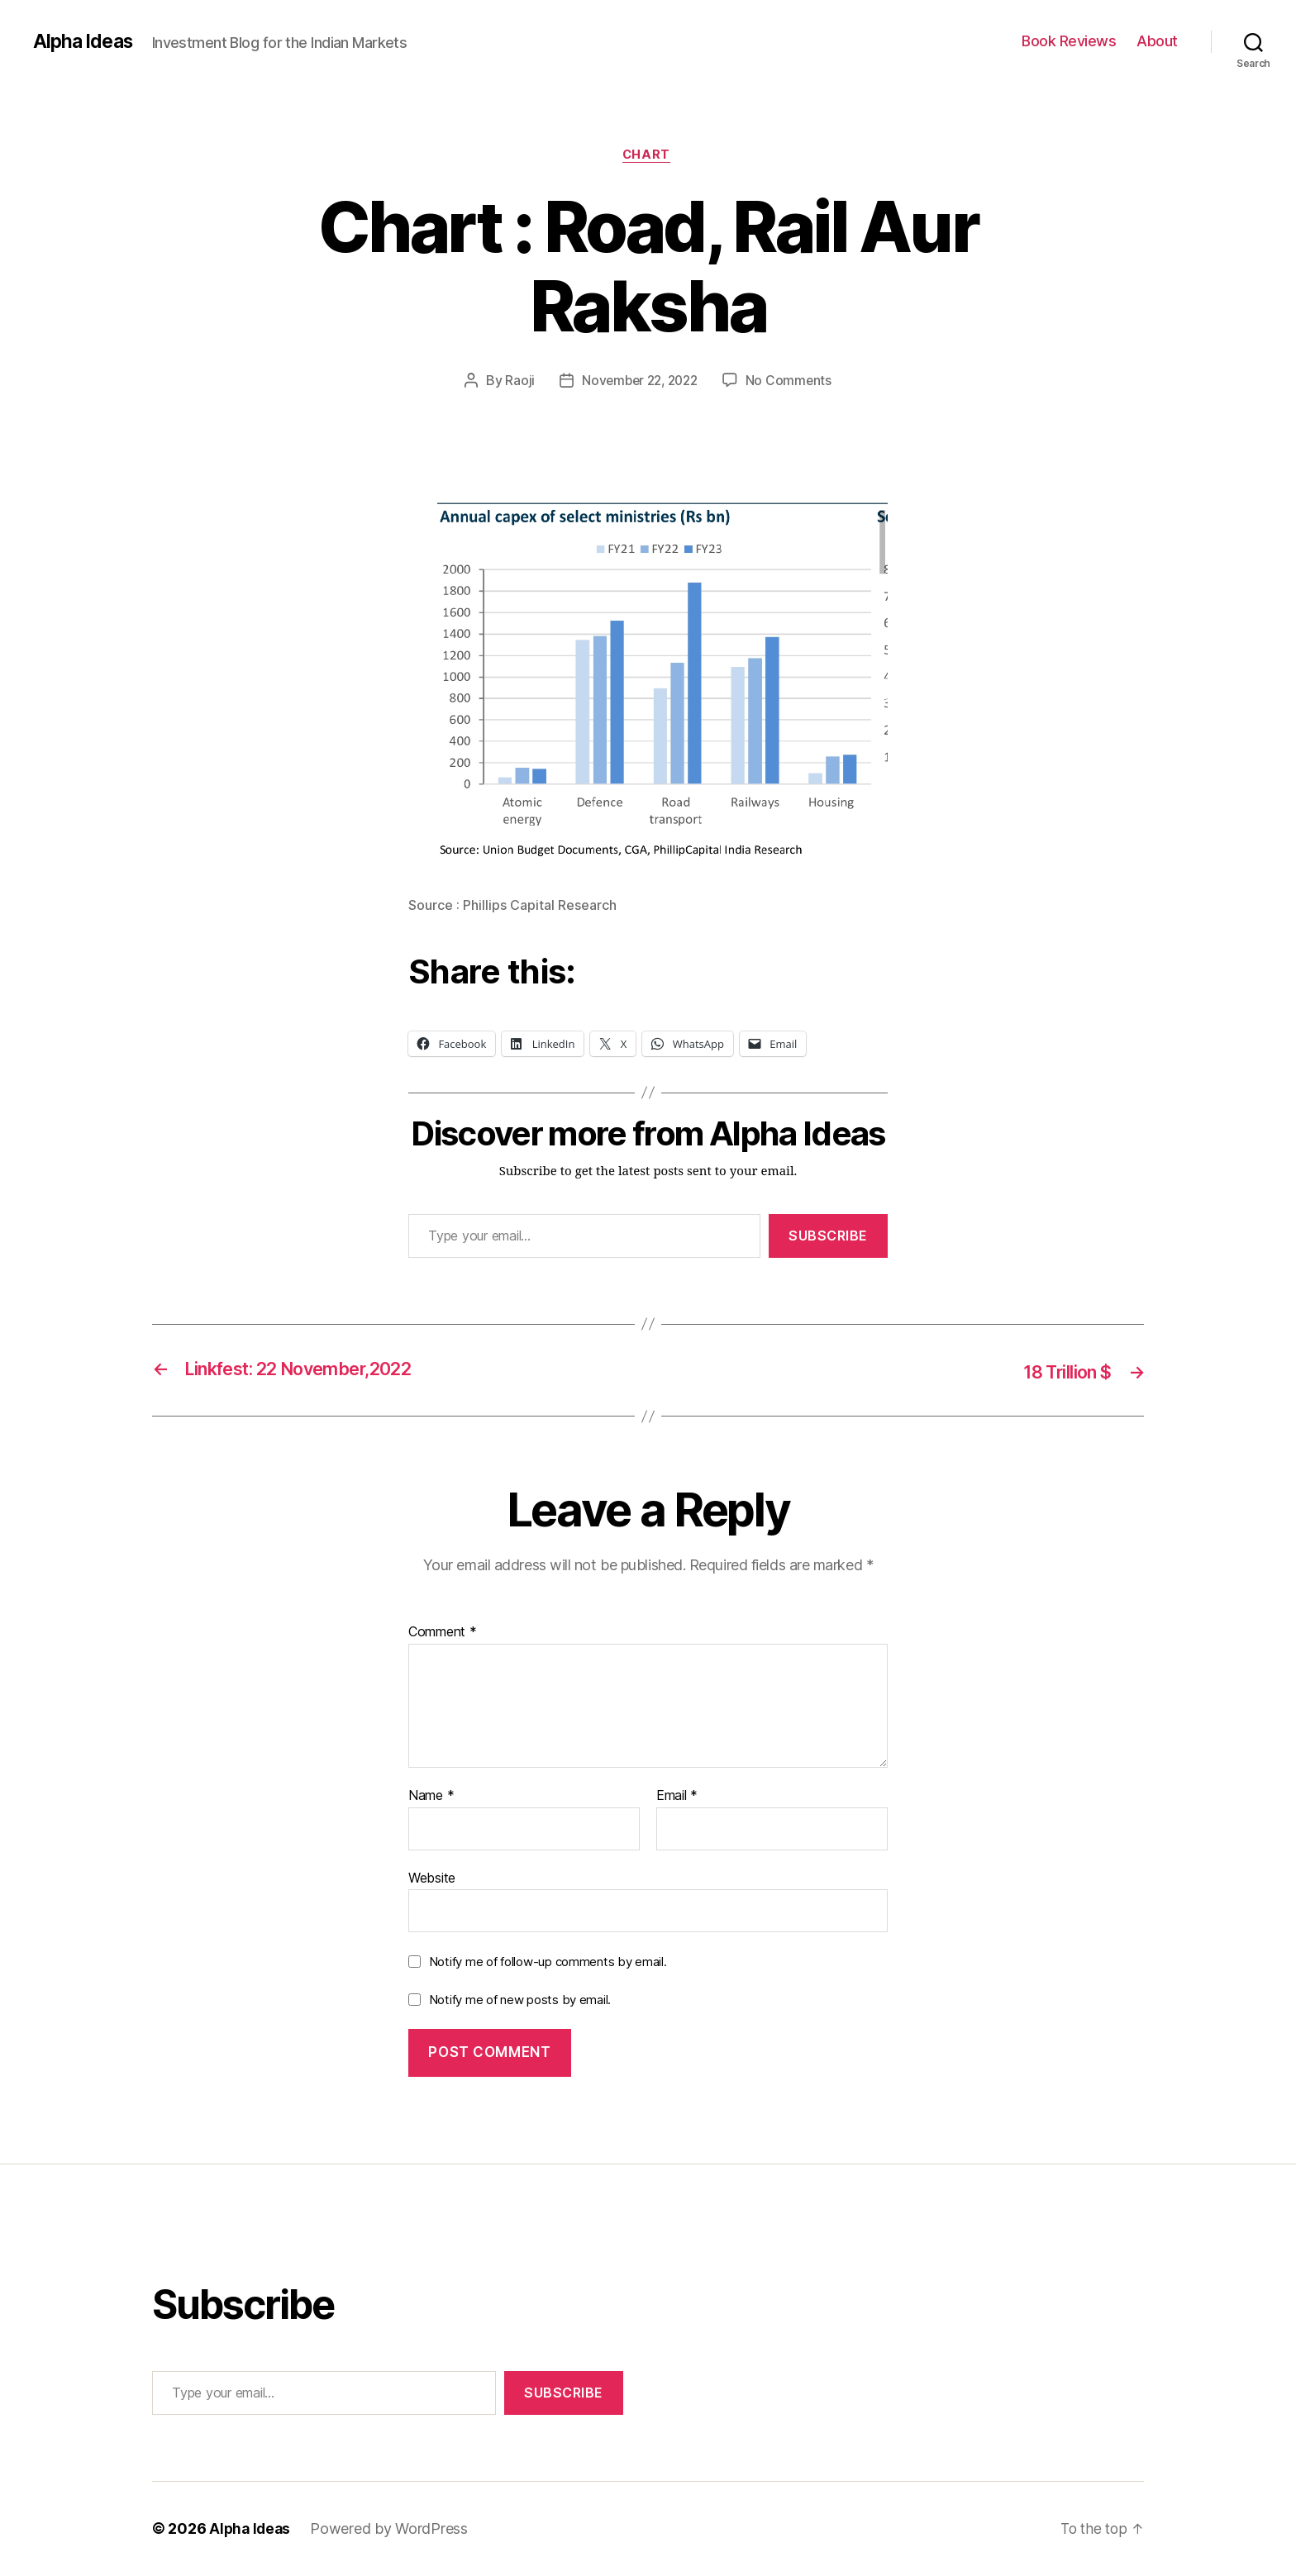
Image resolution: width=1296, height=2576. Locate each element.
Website (431, 1878)
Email (677, 1796)
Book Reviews (1069, 41)
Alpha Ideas (85, 41)
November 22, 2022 (639, 382)
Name (431, 1796)
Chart (648, 156)
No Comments (792, 382)
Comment (442, 1633)
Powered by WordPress (392, 2529)
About (1157, 41)
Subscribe (828, 1237)
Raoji (516, 382)
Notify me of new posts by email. (520, 2000)
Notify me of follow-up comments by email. (548, 1962)
